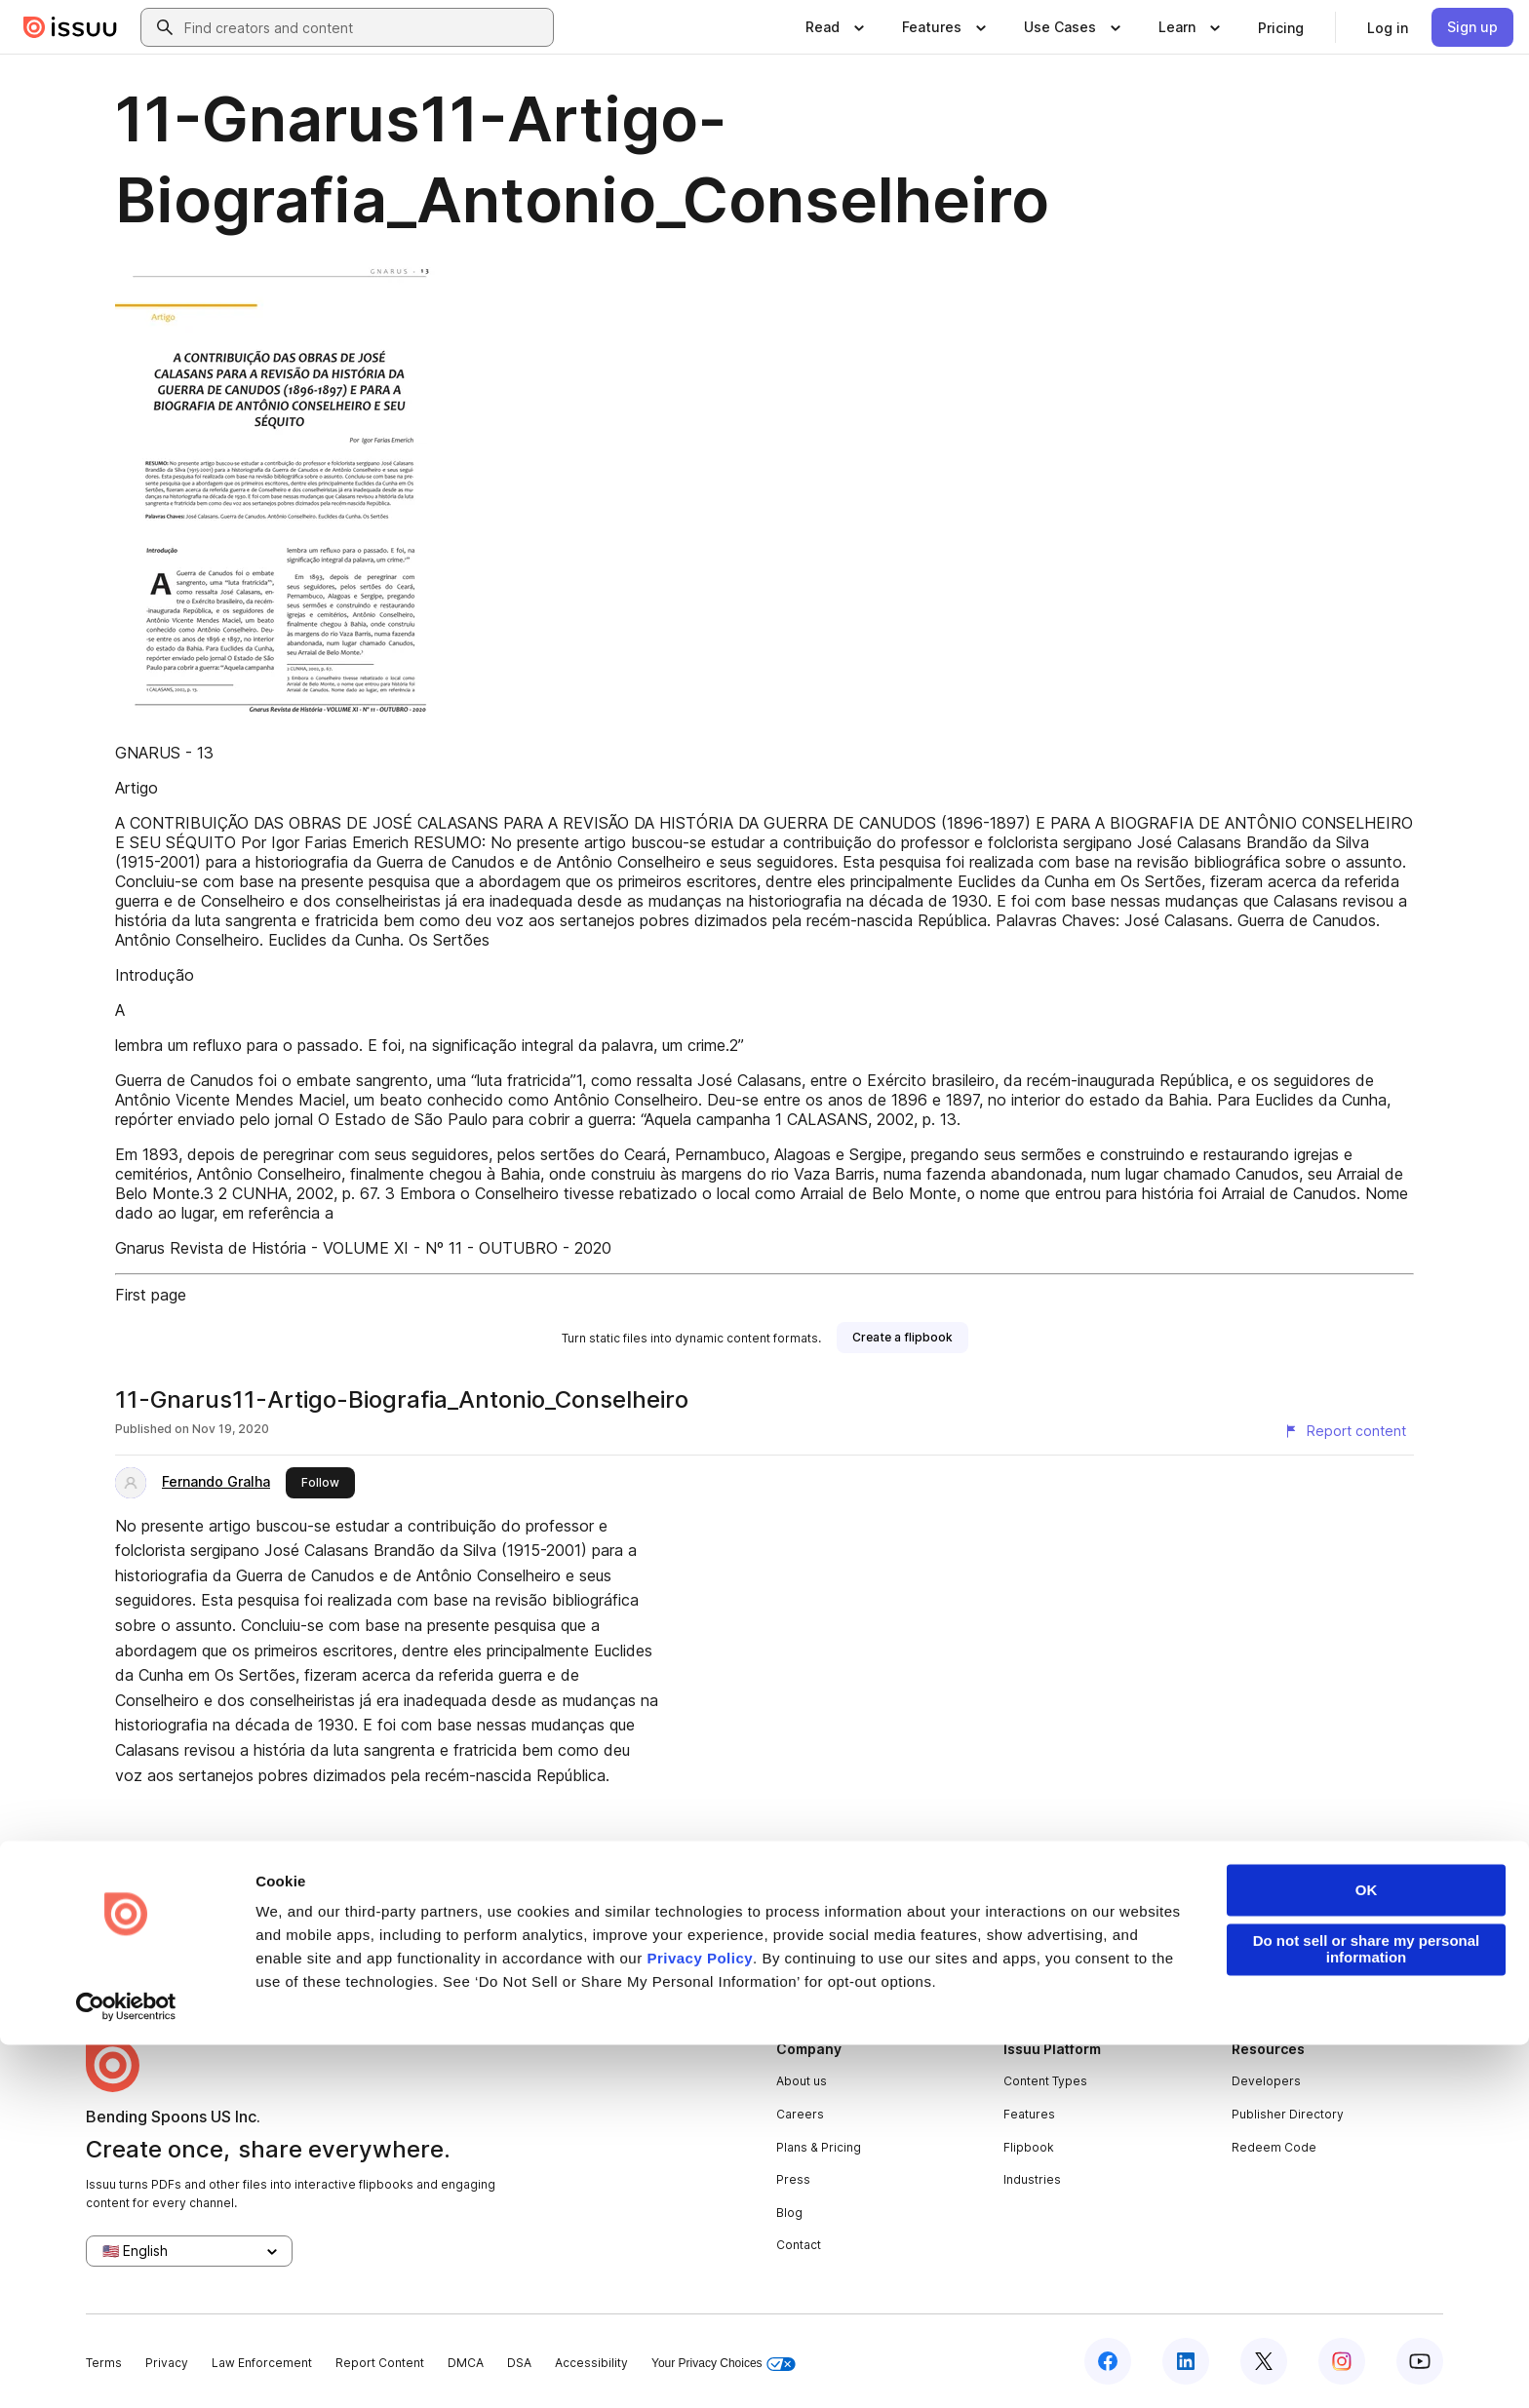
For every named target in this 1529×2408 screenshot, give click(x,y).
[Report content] (1344, 1431)
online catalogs (769, 1955)
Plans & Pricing (818, 2147)
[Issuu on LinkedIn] (1185, 2361)
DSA (519, 2362)
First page (150, 1294)
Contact (798, 2244)
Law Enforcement (262, 2362)
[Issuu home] (70, 27)
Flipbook (1028, 2147)
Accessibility (591, 2362)
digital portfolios (515, 1955)
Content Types (1045, 2081)
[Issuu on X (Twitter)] (1263, 2361)
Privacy (166, 2362)
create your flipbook (1219, 1955)
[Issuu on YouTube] (1419, 2361)
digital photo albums (904, 1955)
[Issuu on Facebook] (1107, 2361)
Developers (1266, 2081)
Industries (1032, 2179)
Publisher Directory (1288, 2114)
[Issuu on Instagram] (1341, 2361)
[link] (1280, 27)
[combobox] (364, 27)
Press (793, 2179)
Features (1029, 2114)
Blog (789, 2212)
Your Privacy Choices (723, 2363)
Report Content (379, 2362)
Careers (800, 2114)
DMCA (466, 2362)
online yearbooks (644, 1955)
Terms (104, 2362)
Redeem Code (1274, 2147)
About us (801, 2081)
